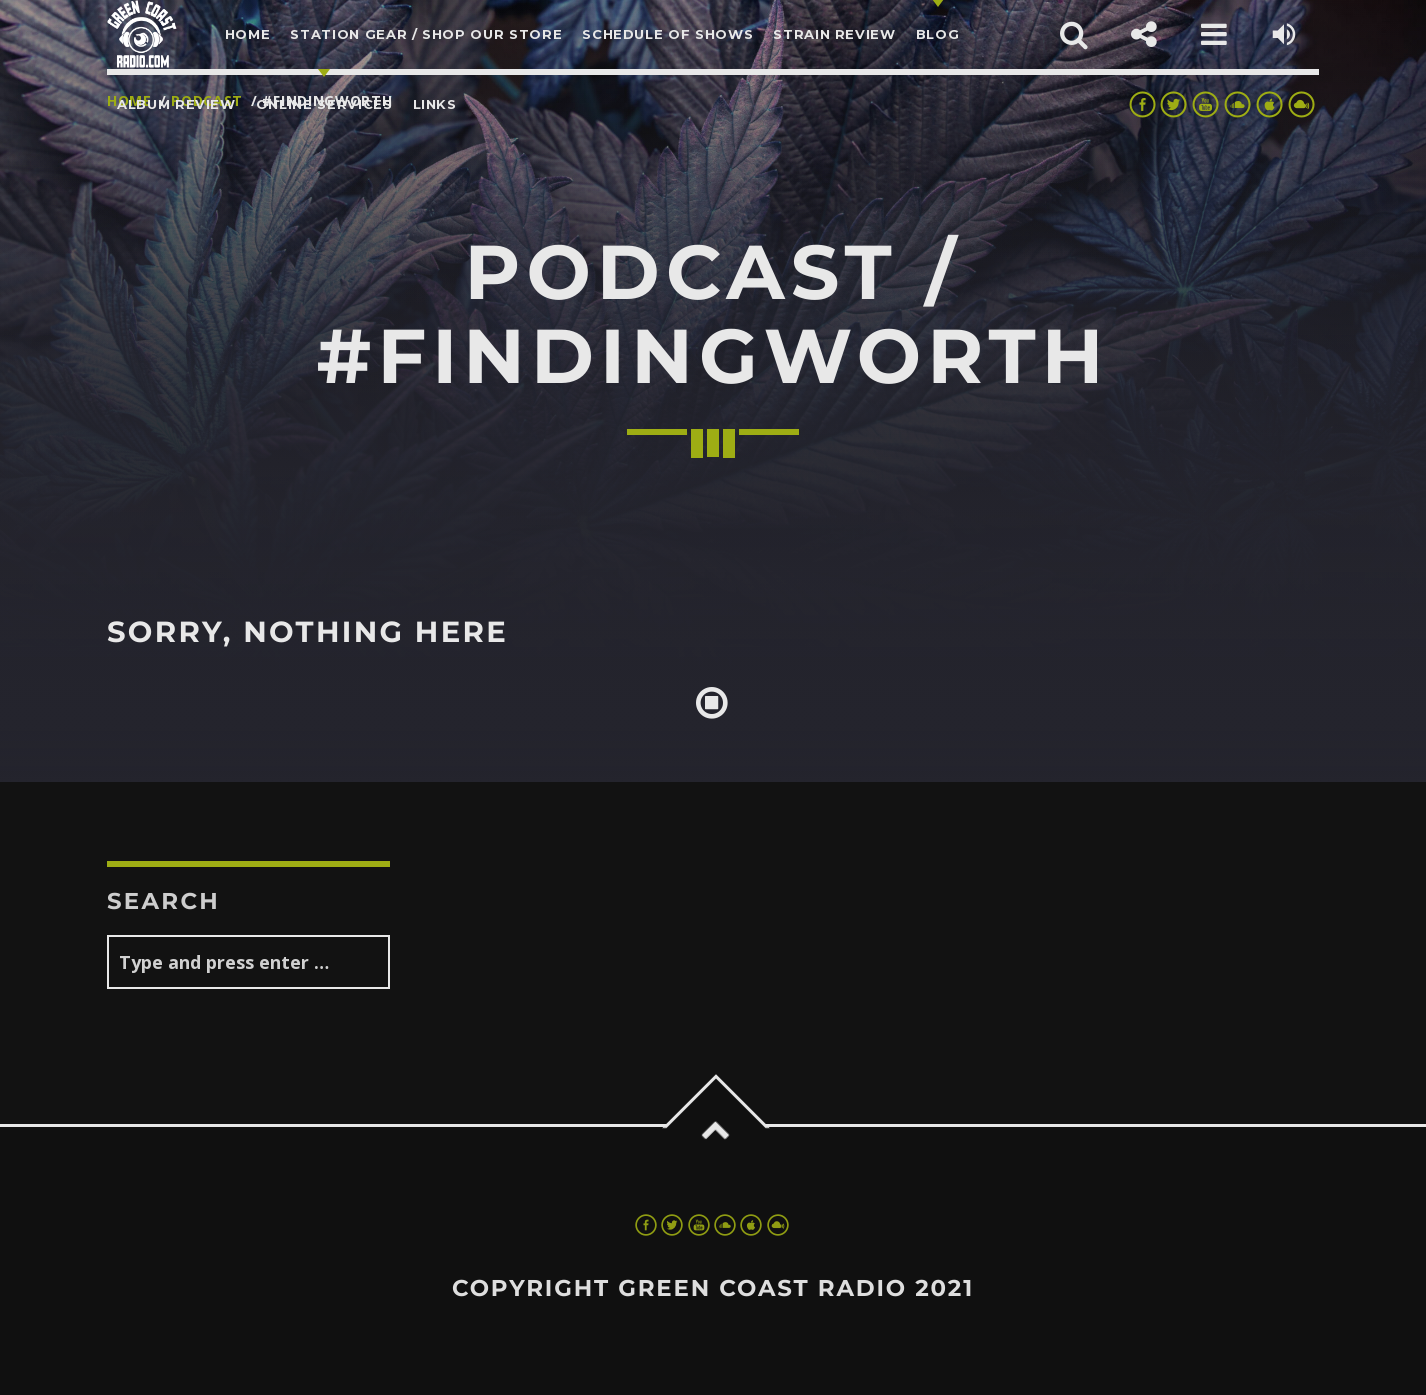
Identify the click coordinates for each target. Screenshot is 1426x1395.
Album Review (176, 104)
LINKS (435, 104)
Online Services (324, 104)
